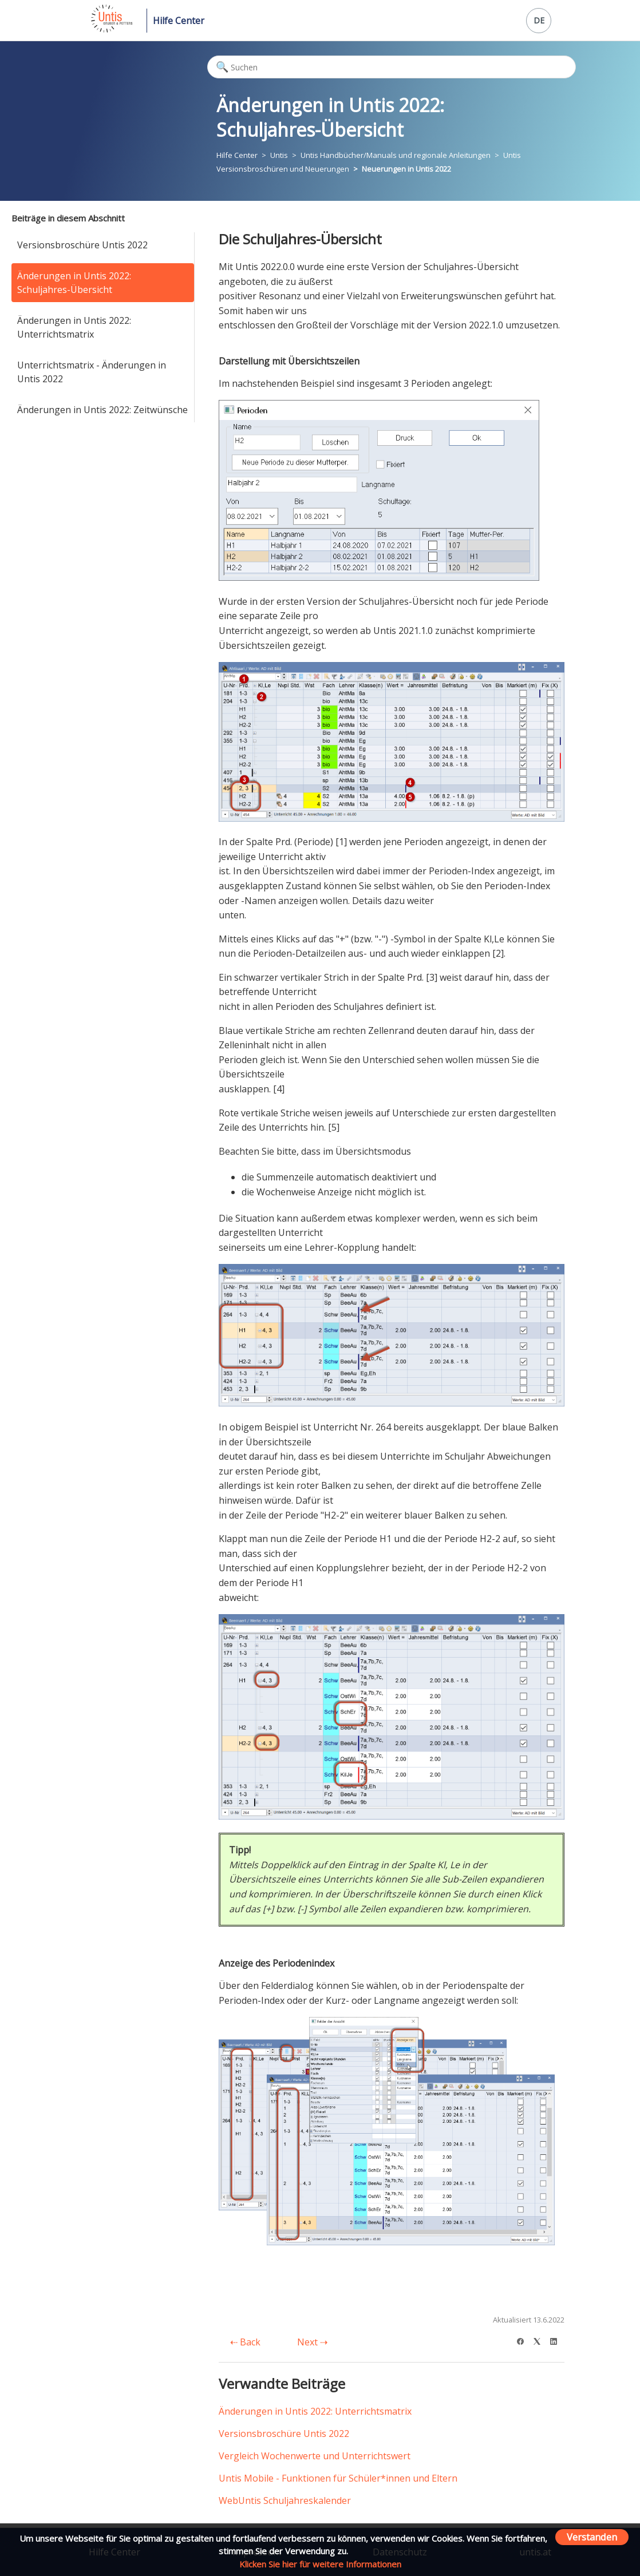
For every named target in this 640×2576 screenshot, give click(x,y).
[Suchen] (391, 67)
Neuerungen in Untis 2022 (406, 169)
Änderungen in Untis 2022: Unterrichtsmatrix (74, 327)
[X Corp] (541, 2340)
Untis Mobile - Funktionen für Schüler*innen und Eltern (338, 2478)
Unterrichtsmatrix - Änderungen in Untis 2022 (91, 372)
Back (245, 2342)
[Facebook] (524, 2340)
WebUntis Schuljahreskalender (285, 2500)
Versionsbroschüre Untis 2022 (82, 245)
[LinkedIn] (557, 2340)
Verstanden (592, 2536)
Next (312, 2342)
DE (539, 20)
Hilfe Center (178, 20)
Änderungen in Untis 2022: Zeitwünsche (102, 409)
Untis (279, 155)
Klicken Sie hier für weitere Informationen (320, 2564)
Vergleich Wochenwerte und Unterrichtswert (314, 2456)
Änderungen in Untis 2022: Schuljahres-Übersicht (74, 283)
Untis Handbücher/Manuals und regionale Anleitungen (396, 155)
